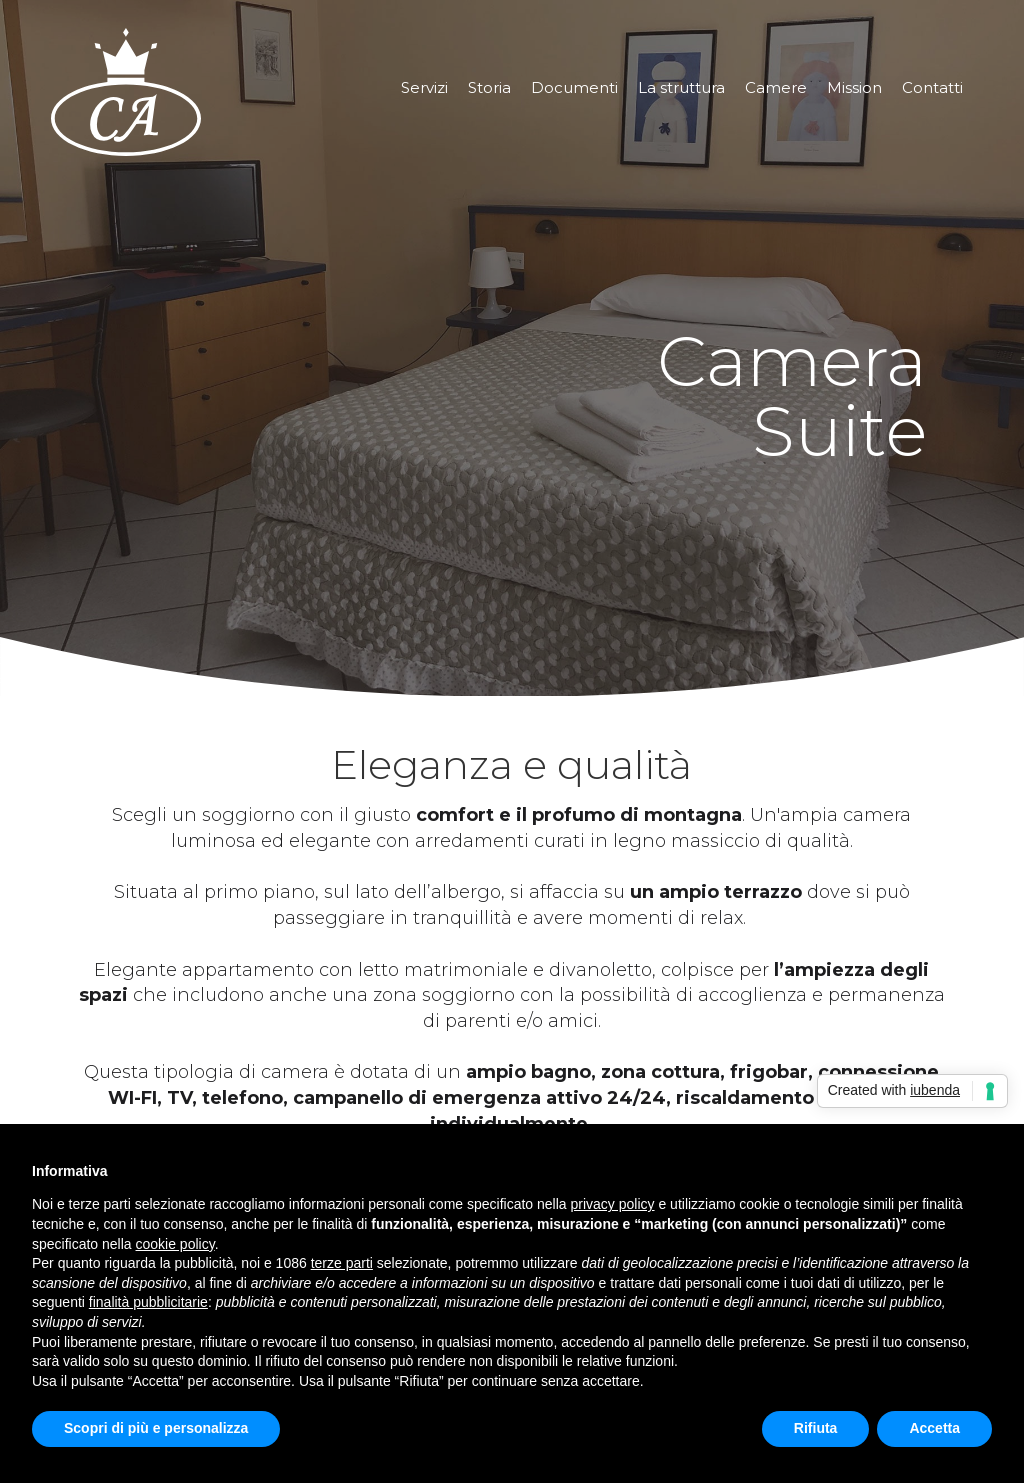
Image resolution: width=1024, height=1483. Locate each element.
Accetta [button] (934, 1428)
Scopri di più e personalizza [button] (156, 1428)
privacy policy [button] (613, 1204)
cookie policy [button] (175, 1244)
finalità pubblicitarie (148, 1302)
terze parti (342, 1263)
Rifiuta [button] (816, 1428)
